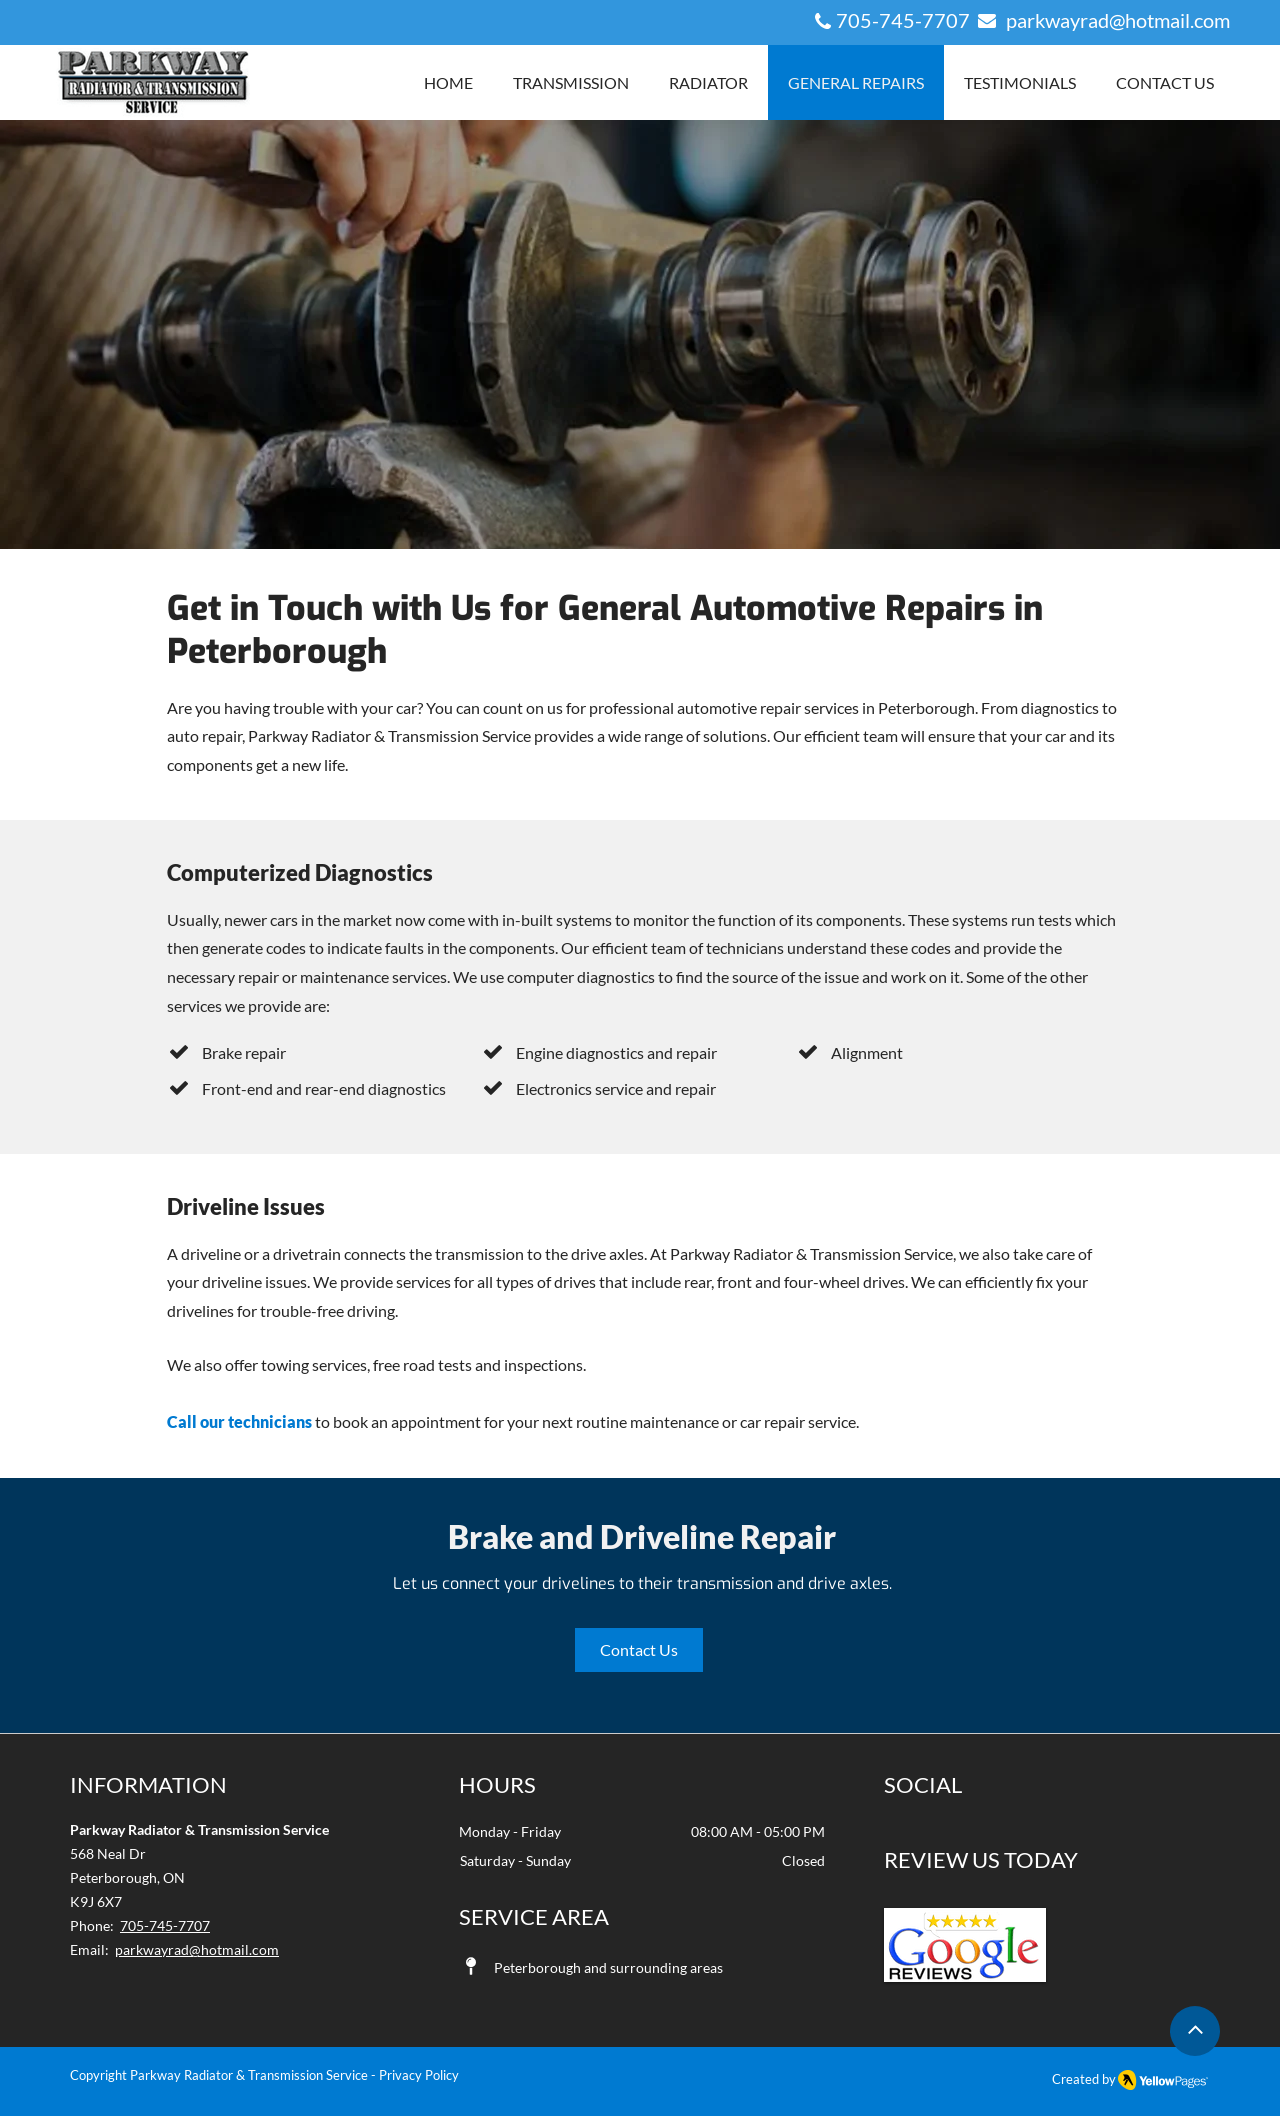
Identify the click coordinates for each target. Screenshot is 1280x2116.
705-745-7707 (905, 20)
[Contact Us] (639, 1650)
